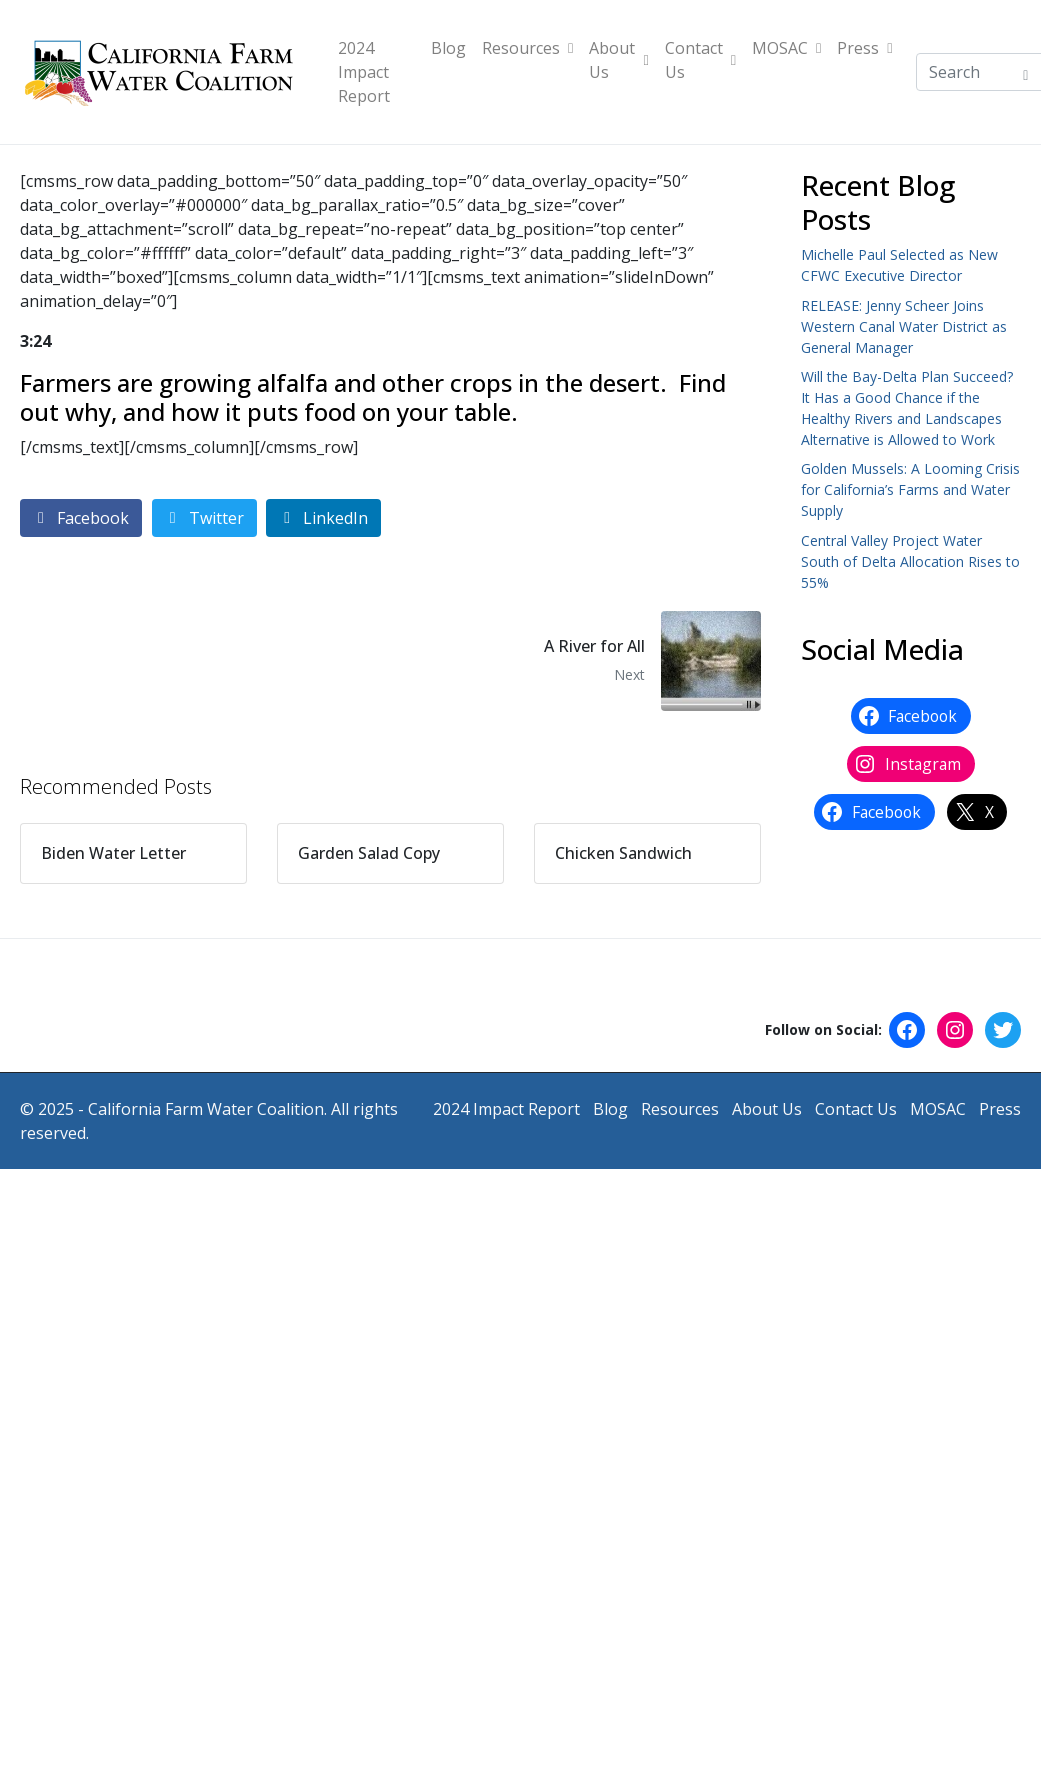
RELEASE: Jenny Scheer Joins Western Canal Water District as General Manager (904, 326)
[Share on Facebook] (81, 518)
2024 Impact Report (364, 72)
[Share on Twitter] (204, 518)
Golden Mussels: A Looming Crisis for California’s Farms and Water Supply (910, 489)
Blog (448, 48)
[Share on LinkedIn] (323, 518)
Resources (527, 48)
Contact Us (700, 60)
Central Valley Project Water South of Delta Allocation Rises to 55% (910, 561)
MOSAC (786, 48)
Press (864, 48)
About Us (618, 60)
